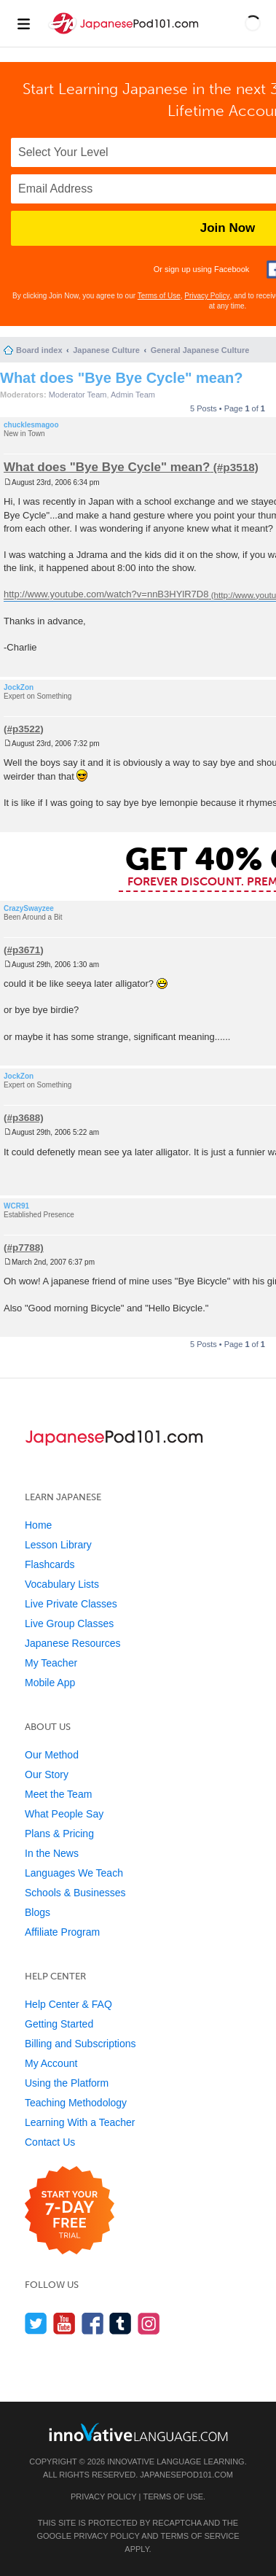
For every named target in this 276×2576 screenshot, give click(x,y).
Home (38, 1525)
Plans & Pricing (59, 1833)
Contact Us (50, 2142)
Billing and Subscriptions (80, 2043)
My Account (51, 2063)
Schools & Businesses (75, 1892)
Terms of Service (200, 2536)
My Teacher (51, 1663)
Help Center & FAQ (68, 2004)
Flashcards (49, 1564)
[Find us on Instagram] (149, 2323)
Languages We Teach (74, 1873)
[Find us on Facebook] (93, 2323)
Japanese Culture (106, 350)
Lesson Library (58, 1545)
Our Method (52, 1755)
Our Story (46, 1774)
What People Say (64, 1814)
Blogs (37, 1912)
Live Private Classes (71, 1604)
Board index (39, 350)
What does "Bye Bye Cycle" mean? (121, 378)
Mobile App (50, 1682)
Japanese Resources (73, 1643)
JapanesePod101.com (186, 2474)
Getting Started (59, 2024)
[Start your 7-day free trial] (69, 2211)
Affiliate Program (62, 1932)
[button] (252, 23)
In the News (52, 1853)
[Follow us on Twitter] (36, 2323)
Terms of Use (159, 296)
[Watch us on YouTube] (64, 2323)
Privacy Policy (206, 296)
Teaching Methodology (76, 2102)
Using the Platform (67, 2083)
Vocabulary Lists (62, 1584)
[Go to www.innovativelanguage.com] (138, 2432)
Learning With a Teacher (80, 2122)
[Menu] (23, 23)
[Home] (125, 35)
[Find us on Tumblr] (120, 2323)
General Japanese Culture (200, 350)
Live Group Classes (69, 1623)
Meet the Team (58, 1794)
